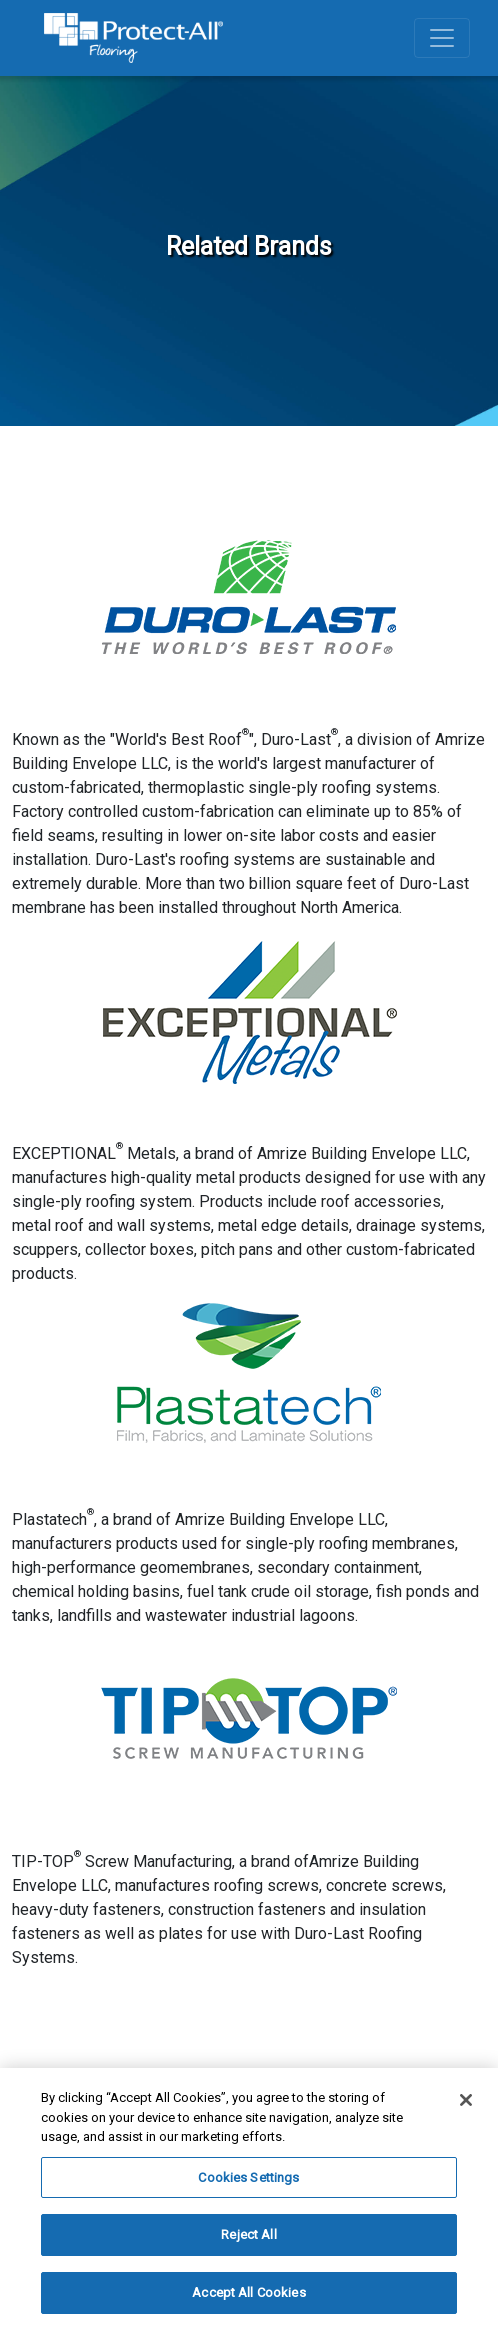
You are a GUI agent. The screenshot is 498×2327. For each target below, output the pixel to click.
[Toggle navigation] (442, 38)
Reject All (248, 2238)
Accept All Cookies (248, 2296)
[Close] (466, 2104)
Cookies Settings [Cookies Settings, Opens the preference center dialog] (248, 2180)
